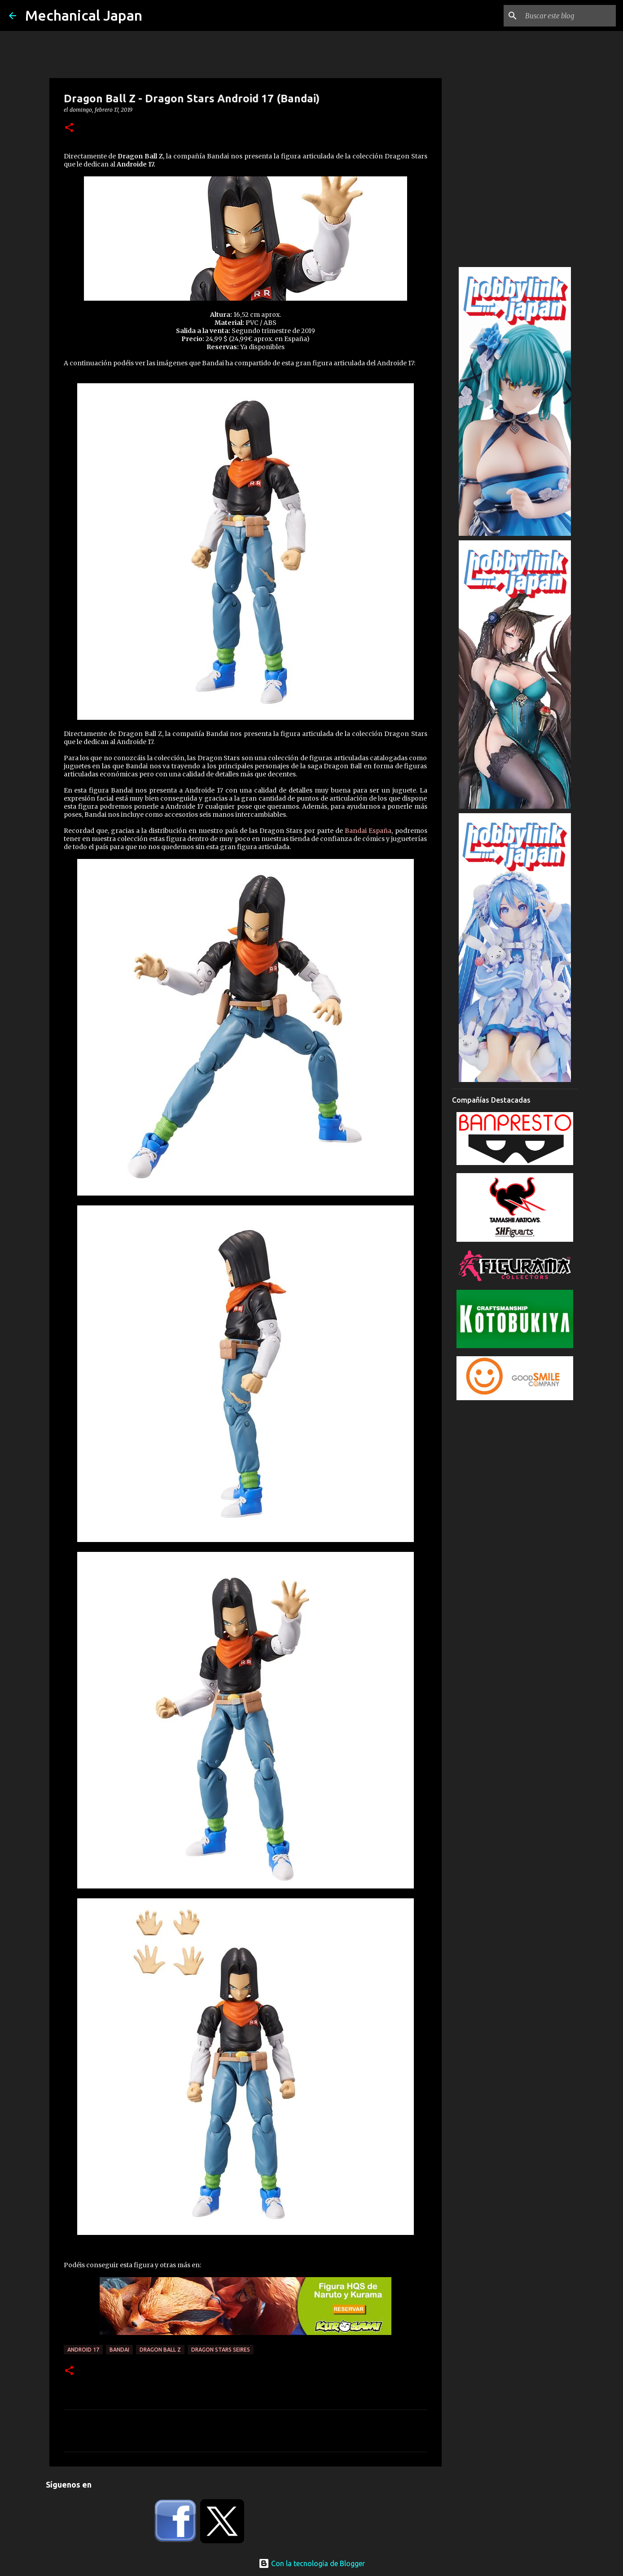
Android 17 (83, 2350)
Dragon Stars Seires (220, 2350)
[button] (69, 128)
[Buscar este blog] (569, 15)
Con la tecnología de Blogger (312, 2563)
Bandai (119, 2350)
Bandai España (368, 831)
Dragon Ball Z (160, 2350)
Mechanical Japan (83, 15)
